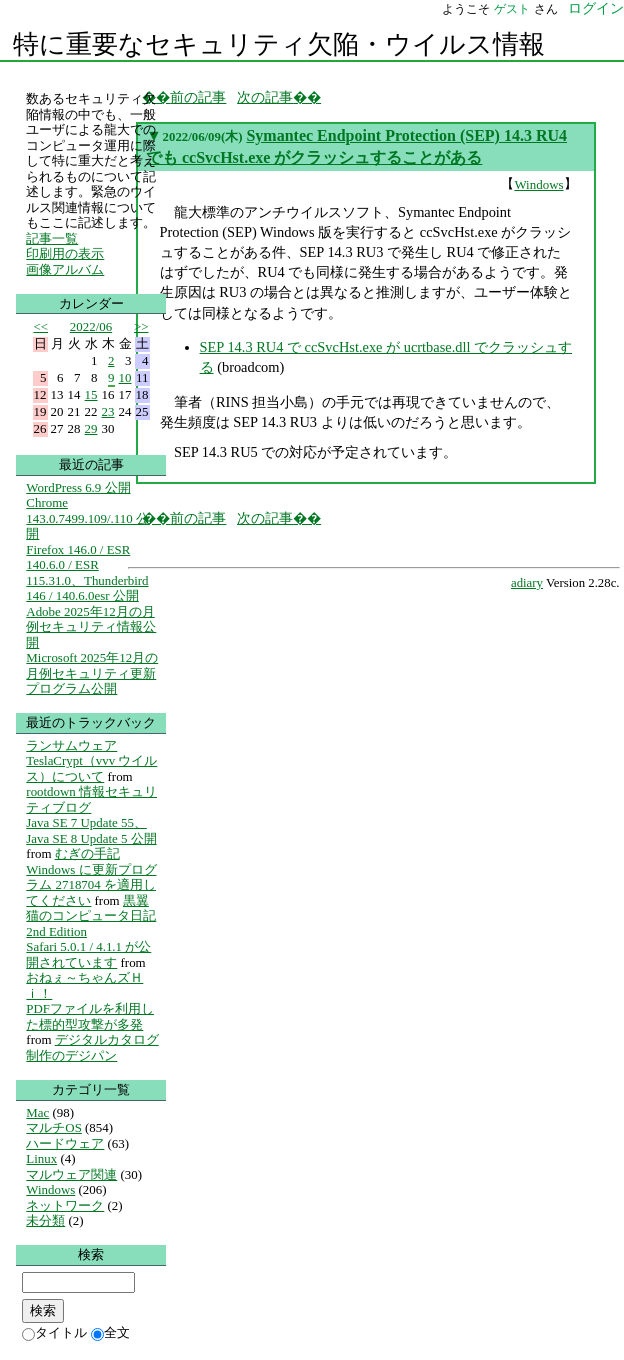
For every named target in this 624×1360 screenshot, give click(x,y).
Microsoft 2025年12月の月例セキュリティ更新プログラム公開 (92, 673)
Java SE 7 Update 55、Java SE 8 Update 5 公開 (91, 830)
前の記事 (198, 97)
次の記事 (265, 97)
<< (41, 326)
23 (108, 411)
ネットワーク (65, 1205)
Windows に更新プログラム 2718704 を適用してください (91, 885)
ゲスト (512, 9)
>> (141, 326)
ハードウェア (65, 1143)
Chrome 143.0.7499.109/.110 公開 (87, 518)
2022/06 (91, 326)
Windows (538, 184)
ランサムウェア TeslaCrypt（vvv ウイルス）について (91, 761)
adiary (527, 583)
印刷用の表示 (65, 253)
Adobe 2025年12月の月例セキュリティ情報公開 (91, 627)
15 (91, 394)
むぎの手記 (87, 853)
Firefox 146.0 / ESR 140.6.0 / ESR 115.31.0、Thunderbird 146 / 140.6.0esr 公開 (87, 573)
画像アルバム (65, 269)
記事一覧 (52, 238)
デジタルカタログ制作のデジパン (92, 1047)
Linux (41, 1158)
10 (125, 377)
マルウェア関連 (71, 1174)
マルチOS (54, 1127)
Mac (37, 1112)
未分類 (45, 1220)
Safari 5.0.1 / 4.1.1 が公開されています (88, 954)
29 (91, 428)
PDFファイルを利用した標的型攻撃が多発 (90, 1016)
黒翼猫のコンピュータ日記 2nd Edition (91, 916)
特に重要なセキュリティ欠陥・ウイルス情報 (279, 44)
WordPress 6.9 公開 (78, 487)
